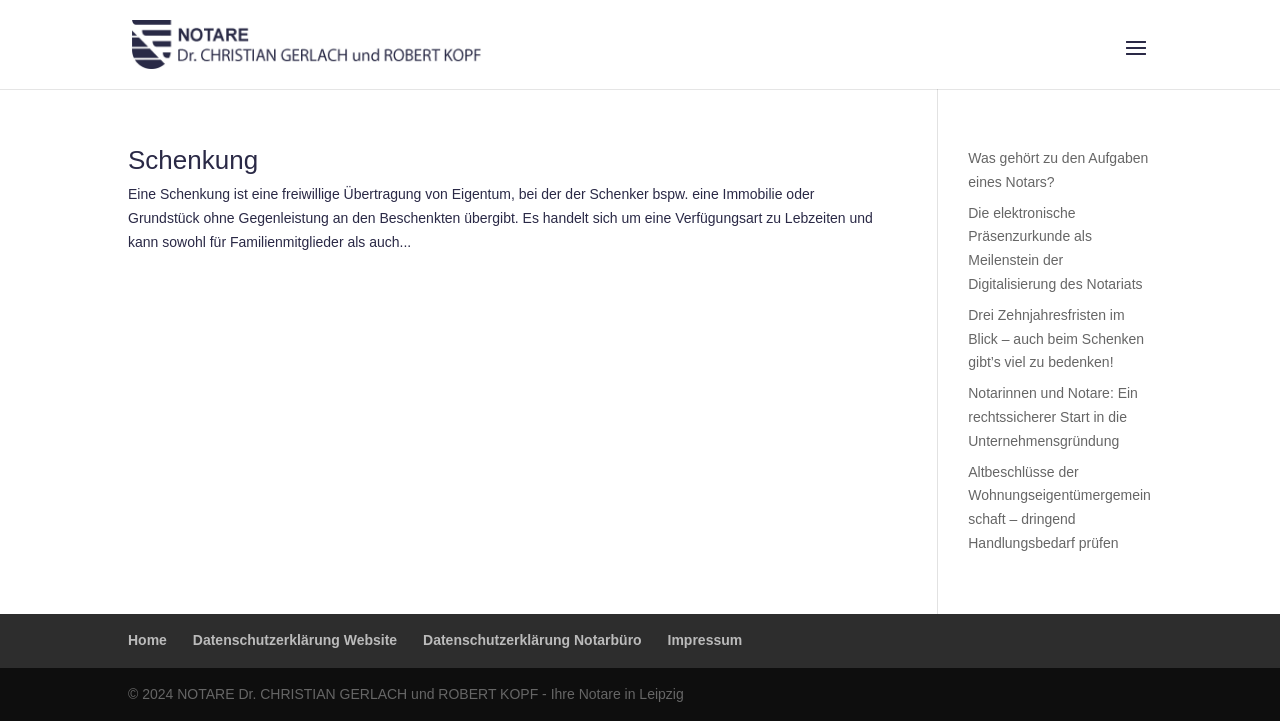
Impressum (705, 640)
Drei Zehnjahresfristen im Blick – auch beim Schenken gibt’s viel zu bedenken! (1056, 339)
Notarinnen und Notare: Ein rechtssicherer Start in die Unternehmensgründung (1053, 417)
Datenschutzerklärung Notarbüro (532, 640)
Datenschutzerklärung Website (295, 640)
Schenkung (193, 160)
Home (147, 640)
